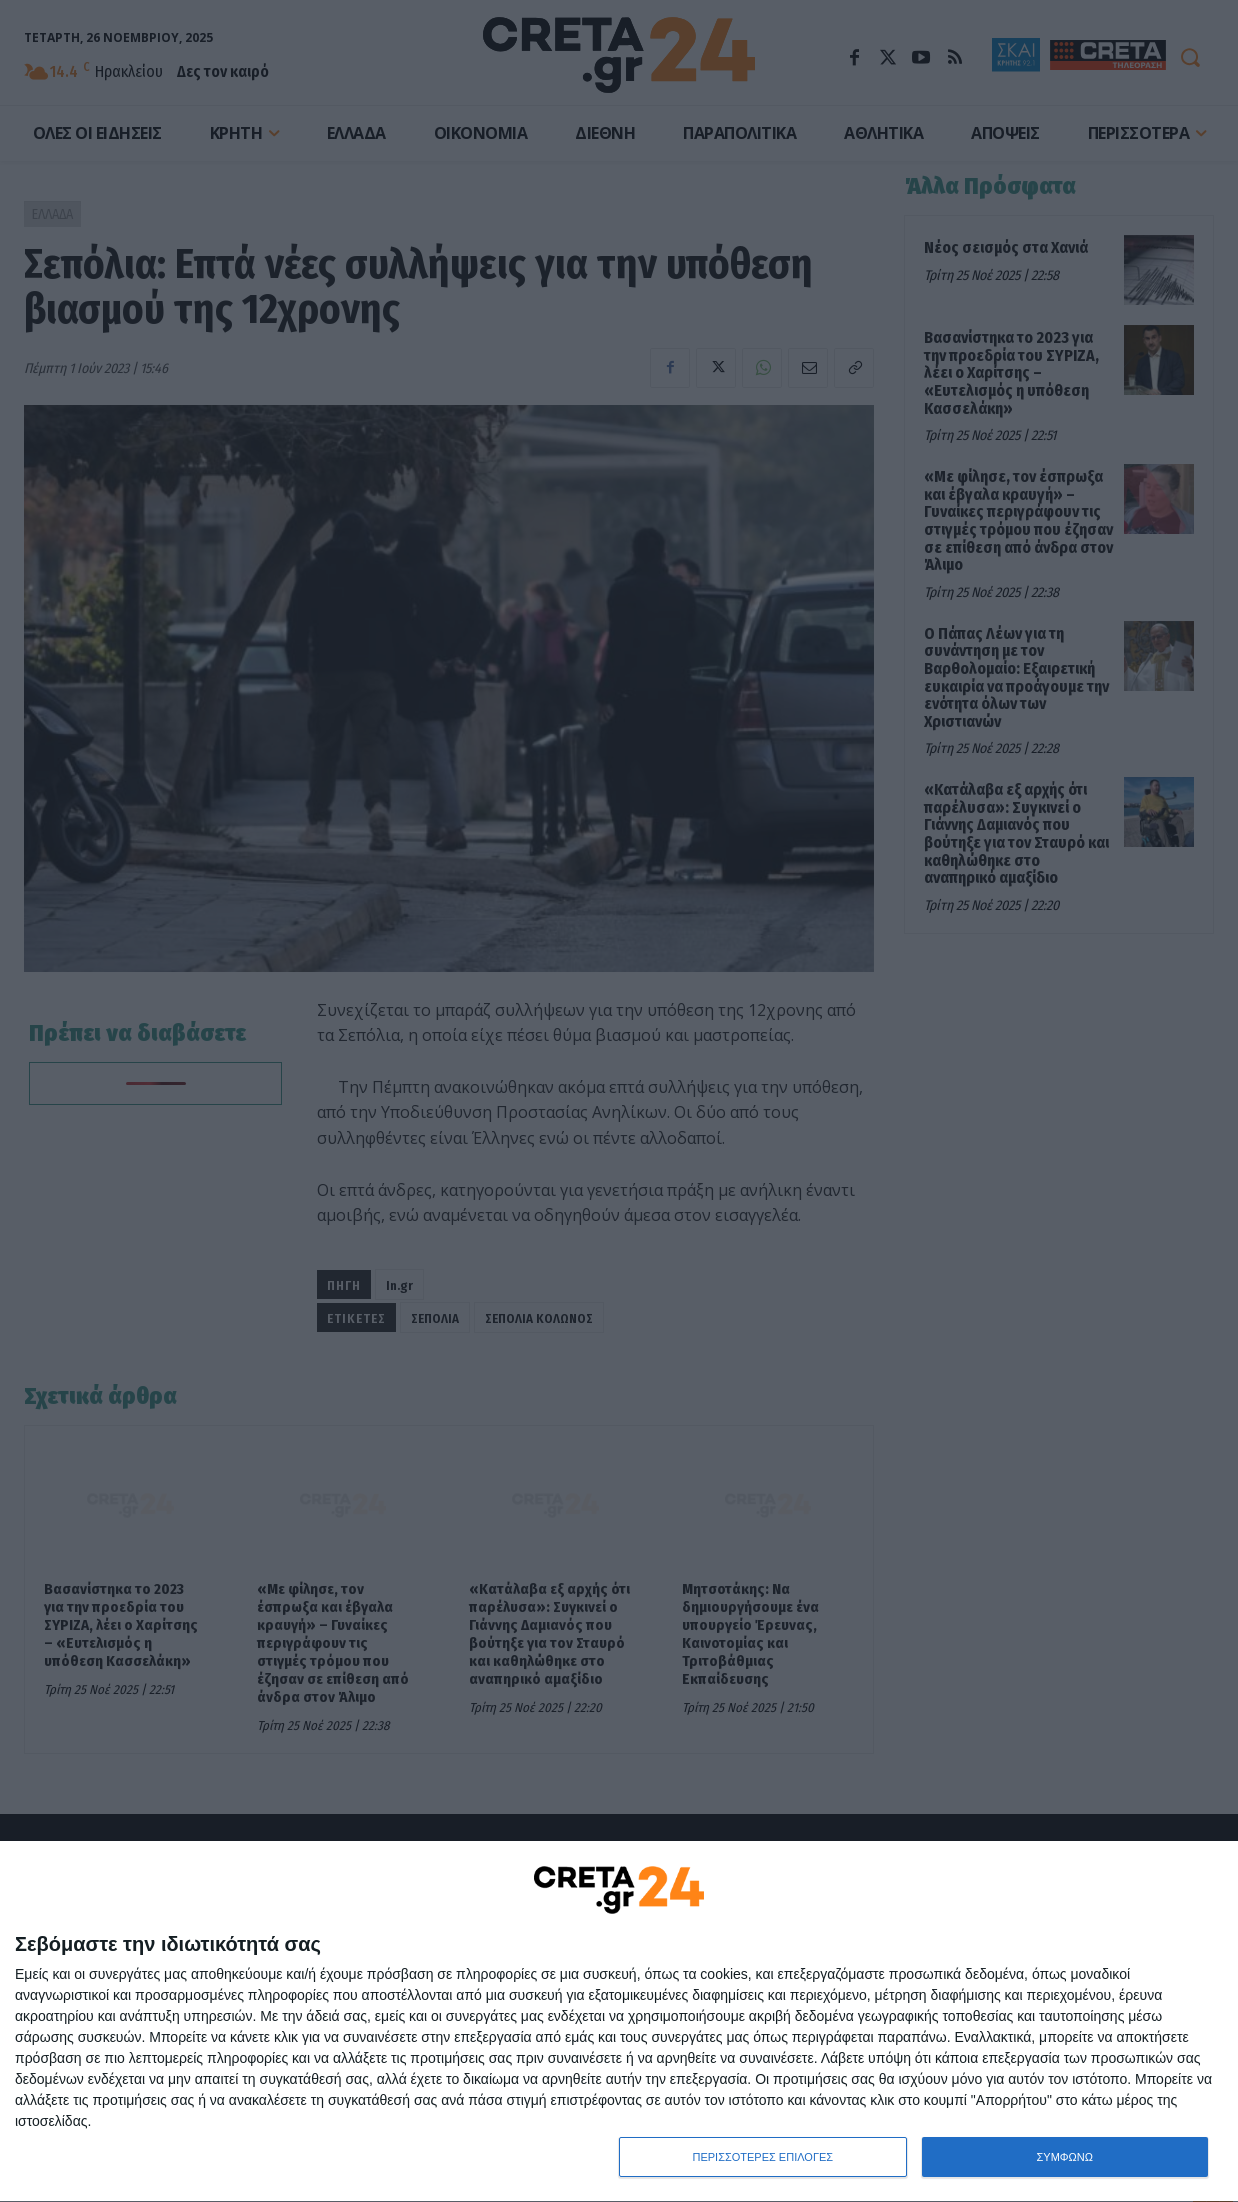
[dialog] (619, 2022)
